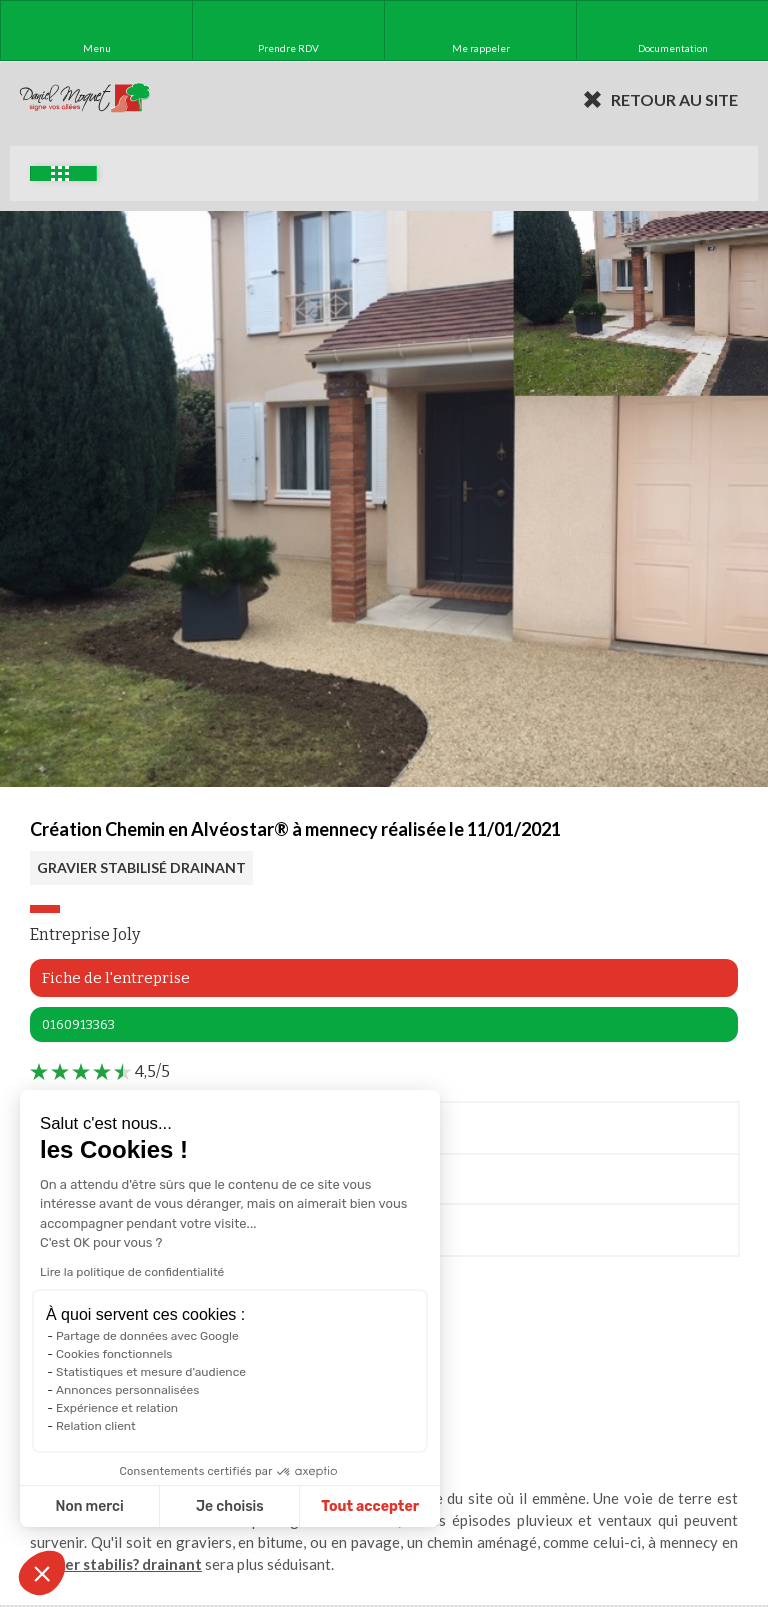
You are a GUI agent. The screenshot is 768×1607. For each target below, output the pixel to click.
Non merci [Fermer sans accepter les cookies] (87, 1506)
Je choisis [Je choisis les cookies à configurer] (228, 1506)
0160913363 (78, 1024)
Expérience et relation (115, 1408)
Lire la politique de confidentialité (130, 1272)
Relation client (94, 1426)
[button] (42, 1573)
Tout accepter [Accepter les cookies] (368, 1506)
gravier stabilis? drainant (116, 1564)
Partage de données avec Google (145, 1336)
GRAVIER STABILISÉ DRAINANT (141, 867)
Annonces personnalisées (125, 1390)
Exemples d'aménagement (60, 173)
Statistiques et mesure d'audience (149, 1372)
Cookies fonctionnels (112, 1354)
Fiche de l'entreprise (116, 978)
